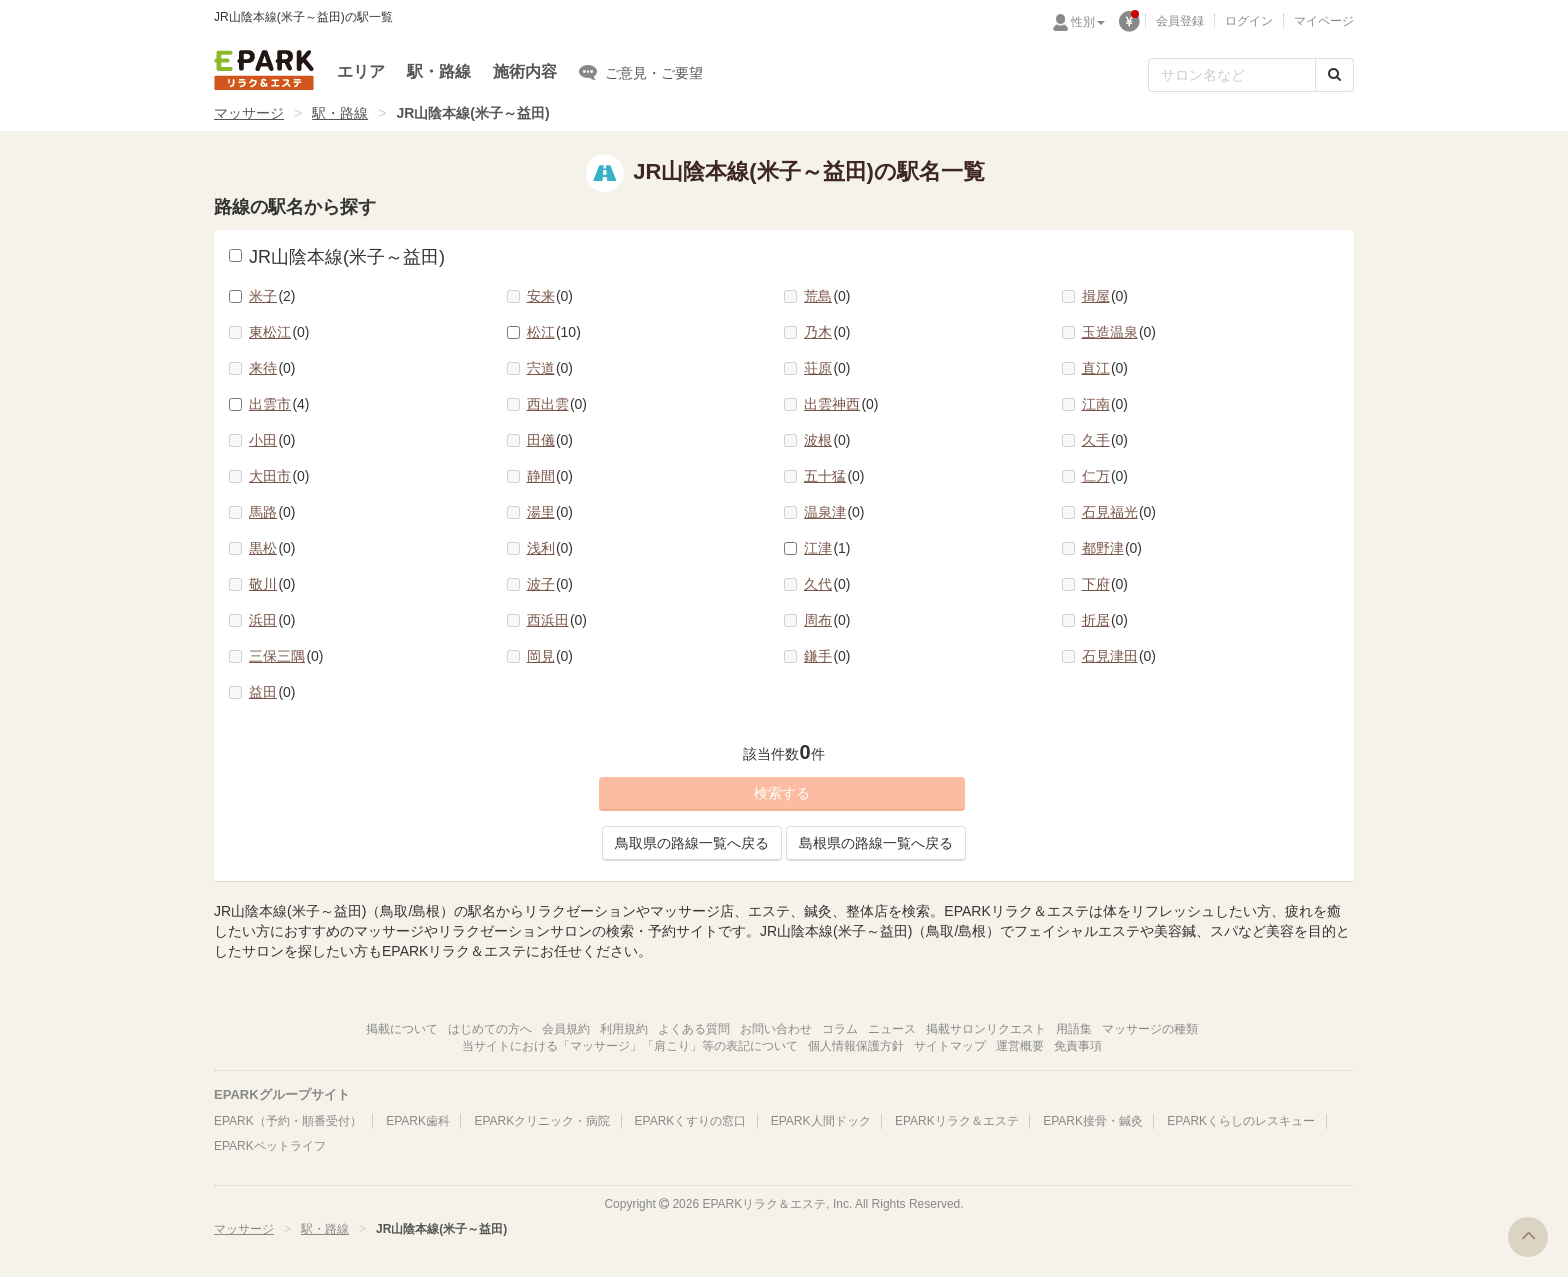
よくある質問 (694, 1029)
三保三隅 (286, 656)
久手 (1105, 440)
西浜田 (557, 620)
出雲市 (279, 404)
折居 (1105, 620)
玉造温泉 (1119, 332)
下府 (1105, 584)
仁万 (1105, 476)
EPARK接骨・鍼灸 (1093, 1121)
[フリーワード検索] (1232, 75)
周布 (827, 620)
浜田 (272, 620)
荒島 (827, 296)
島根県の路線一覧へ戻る (876, 843)
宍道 (550, 368)
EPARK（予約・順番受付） (288, 1121)
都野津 (1112, 548)
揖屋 (1105, 296)
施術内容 (525, 71)
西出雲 (557, 404)
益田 (272, 692)
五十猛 (834, 476)
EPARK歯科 (418, 1121)
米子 (272, 296)
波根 (827, 440)
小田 (272, 440)
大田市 (279, 476)
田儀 (550, 440)
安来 (550, 296)
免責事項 (1078, 1046)
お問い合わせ (776, 1029)
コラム (840, 1029)
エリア (361, 71)
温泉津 (834, 512)
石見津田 (1119, 656)
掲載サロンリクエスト (986, 1029)
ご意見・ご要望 (641, 72)
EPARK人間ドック (821, 1121)
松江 (554, 332)
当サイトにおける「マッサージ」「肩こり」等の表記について (630, 1046)
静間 (550, 476)
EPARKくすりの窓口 (691, 1121)
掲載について (402, 1029)
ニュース (892, 1029)
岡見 (550, 656)
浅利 (550, 548)
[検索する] (1334, 75)
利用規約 (624, 1029)
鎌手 (827, 656)
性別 (1088, 22)
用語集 (1074, 1029)
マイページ (1324, 21)
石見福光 (1119, 512)
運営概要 (1020, 1046)
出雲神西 (841, 404)
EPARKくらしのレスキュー (1241, 1121)
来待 (272, 368)
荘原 (827, 368)
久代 (827, 584)
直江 (1105, 368)
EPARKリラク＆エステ (264, 70)
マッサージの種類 (1150, 1029)
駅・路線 (439, 71)
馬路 (272, 512)
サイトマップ (950, 1046)
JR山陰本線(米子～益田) (337, 257)
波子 (550, 584)
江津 (827, 548)
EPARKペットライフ (270, 1146)
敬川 (272, 584)
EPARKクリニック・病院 (542, 1121)
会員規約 (566, 1029)
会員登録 (1180, 21)
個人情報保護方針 (856, 1046)
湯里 (550, 512)
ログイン (1249, 21)
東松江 (279, 332)
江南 (1105, 404)
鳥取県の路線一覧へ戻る (692, 843)
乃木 (827, 332)
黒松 (272, 548)
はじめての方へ (490, 1029)
